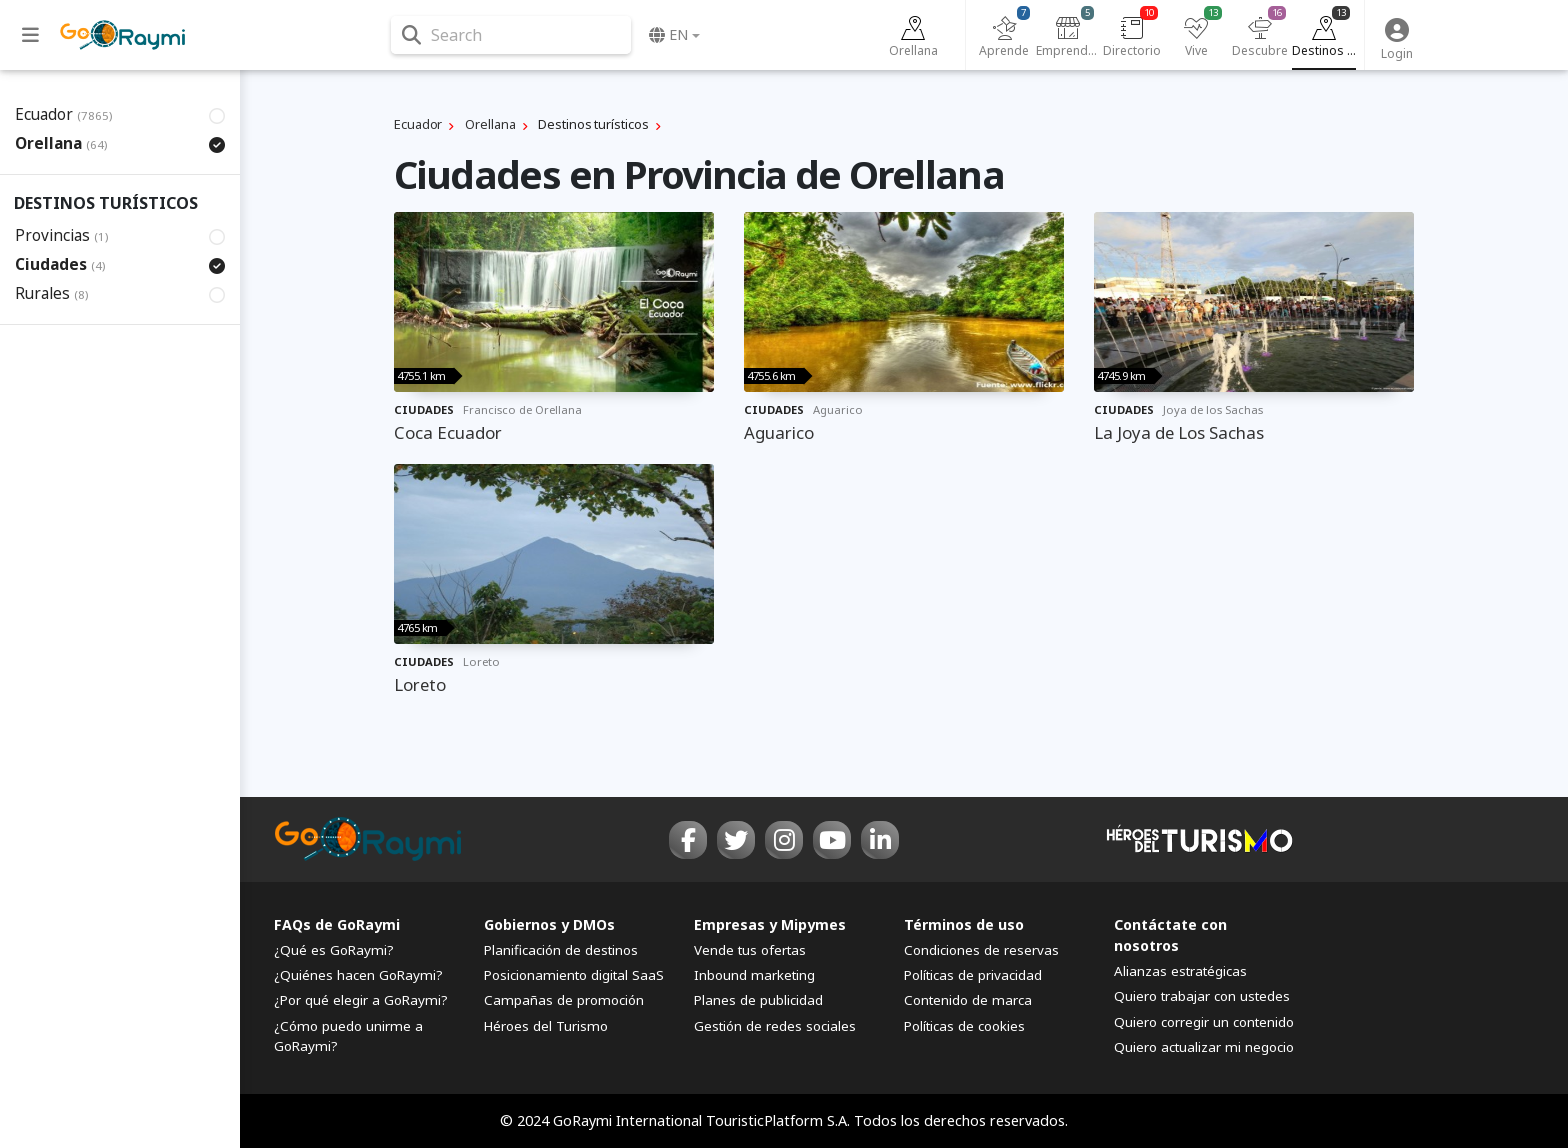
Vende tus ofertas (750, 950)
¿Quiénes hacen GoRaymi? (358, 975)
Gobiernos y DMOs (549, 924)
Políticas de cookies (964, 1026)
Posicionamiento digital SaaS (574, 975)
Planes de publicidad (758, 1000)
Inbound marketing (754, 975)
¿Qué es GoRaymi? (334, 950)
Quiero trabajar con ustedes (1202, 996)
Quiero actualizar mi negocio (1204, 1047)
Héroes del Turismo (546, 1026)
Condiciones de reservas (981, 950)
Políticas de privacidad (973, 975)
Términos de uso (964, 924)
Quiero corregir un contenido (1204, 1022)
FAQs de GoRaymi (337, 924)
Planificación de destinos (561, 950)
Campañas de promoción (564, 1000)
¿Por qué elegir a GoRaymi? (361, 1000)
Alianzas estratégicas (1180, 971)
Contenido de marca (968, 1000)
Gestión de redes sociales (775, 1026)
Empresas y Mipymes (770, 924)
